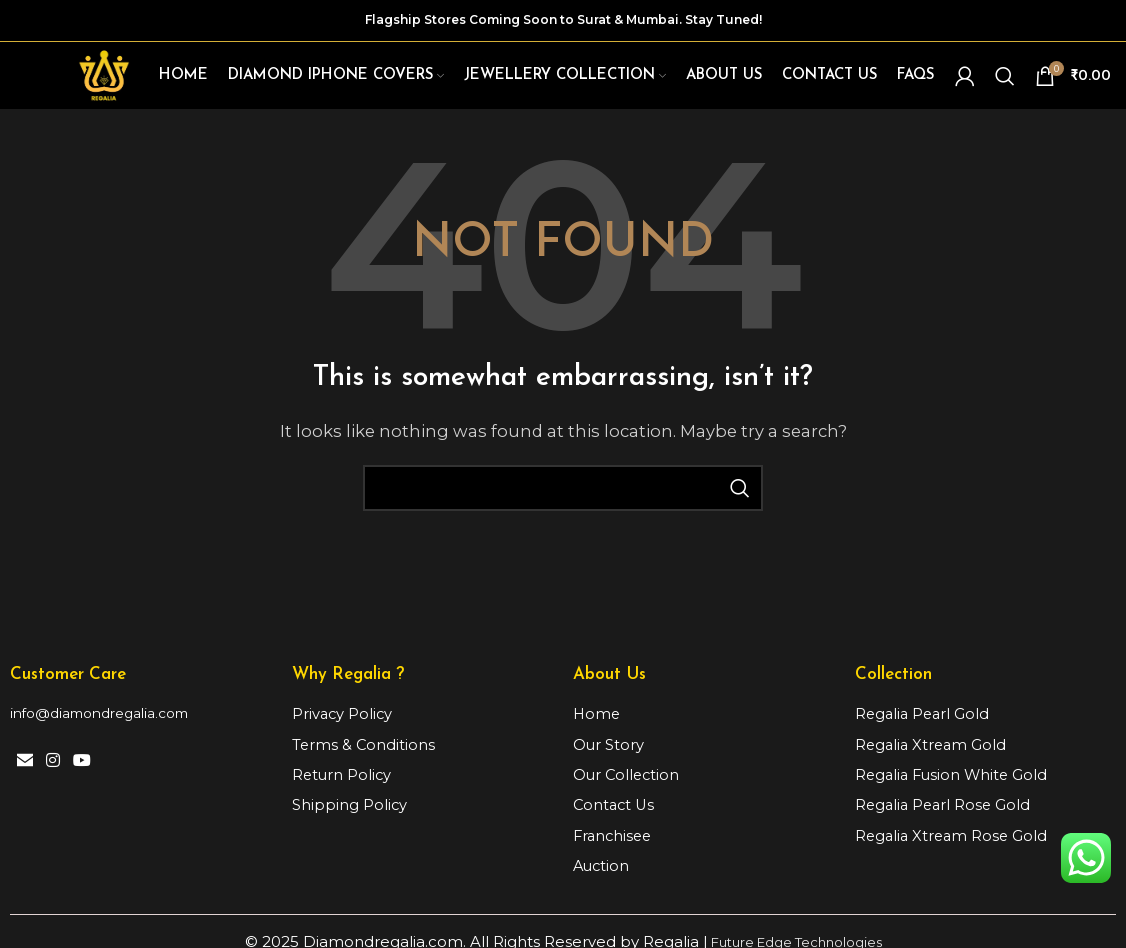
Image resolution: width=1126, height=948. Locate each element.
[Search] (1005, 78)
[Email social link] (24, 767)
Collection (893, 679)
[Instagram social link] (52, 767)
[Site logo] (106, 76)
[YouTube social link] (82, 767)
